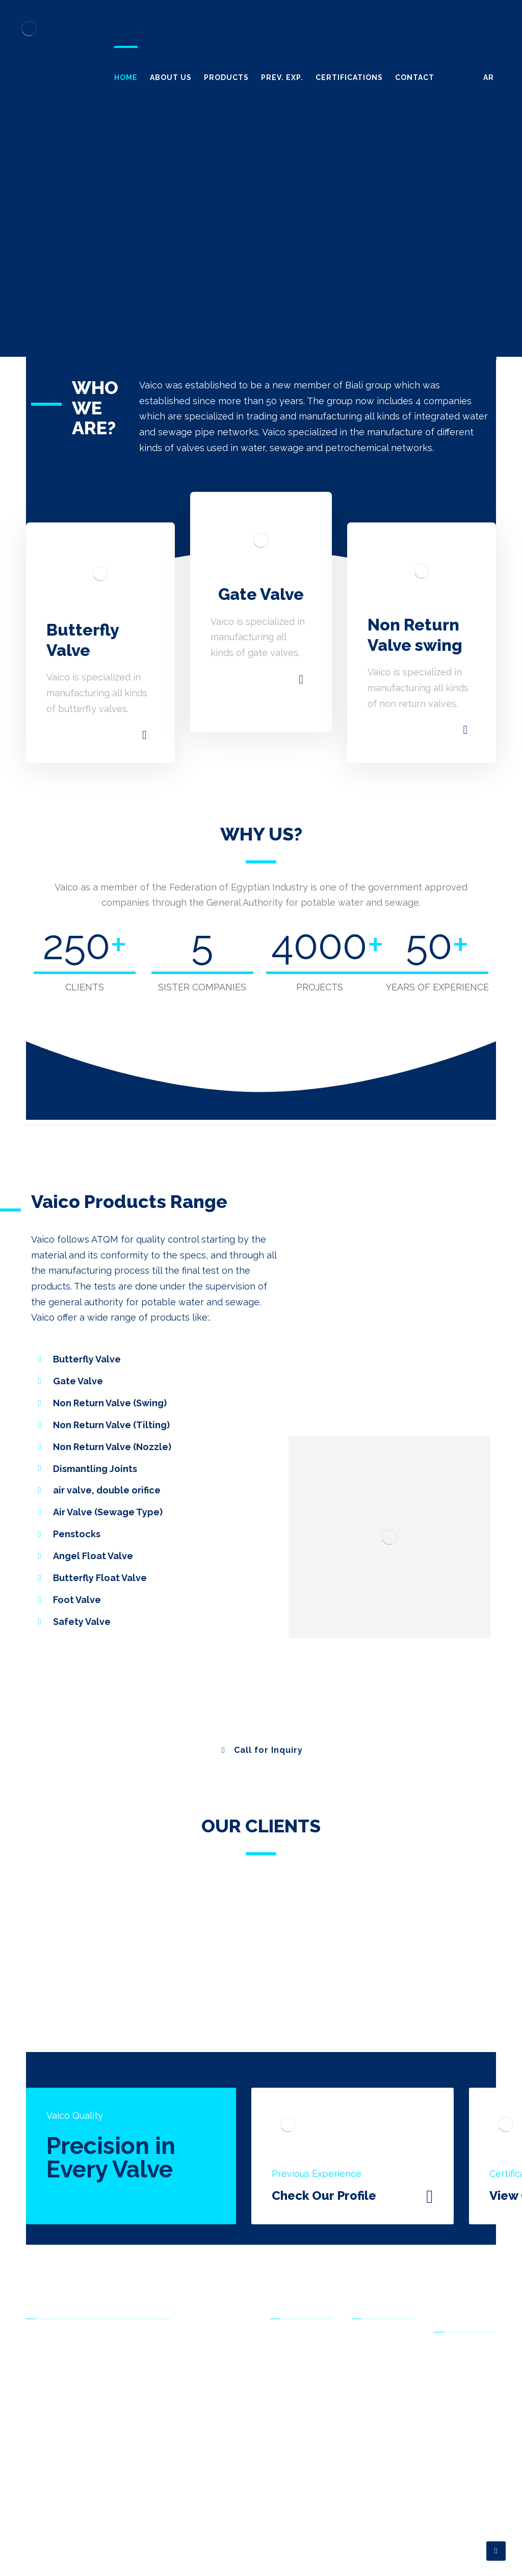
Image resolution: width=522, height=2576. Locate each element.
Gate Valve (295, 2389)
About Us (374, 2373)
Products (374, 2389)
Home (368, 2357)
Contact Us (378, 2436)
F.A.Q (448, 2402)
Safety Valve (298, 2515)
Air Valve (291, 2468)
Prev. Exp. (375, 2405)
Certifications (381, 2421)
